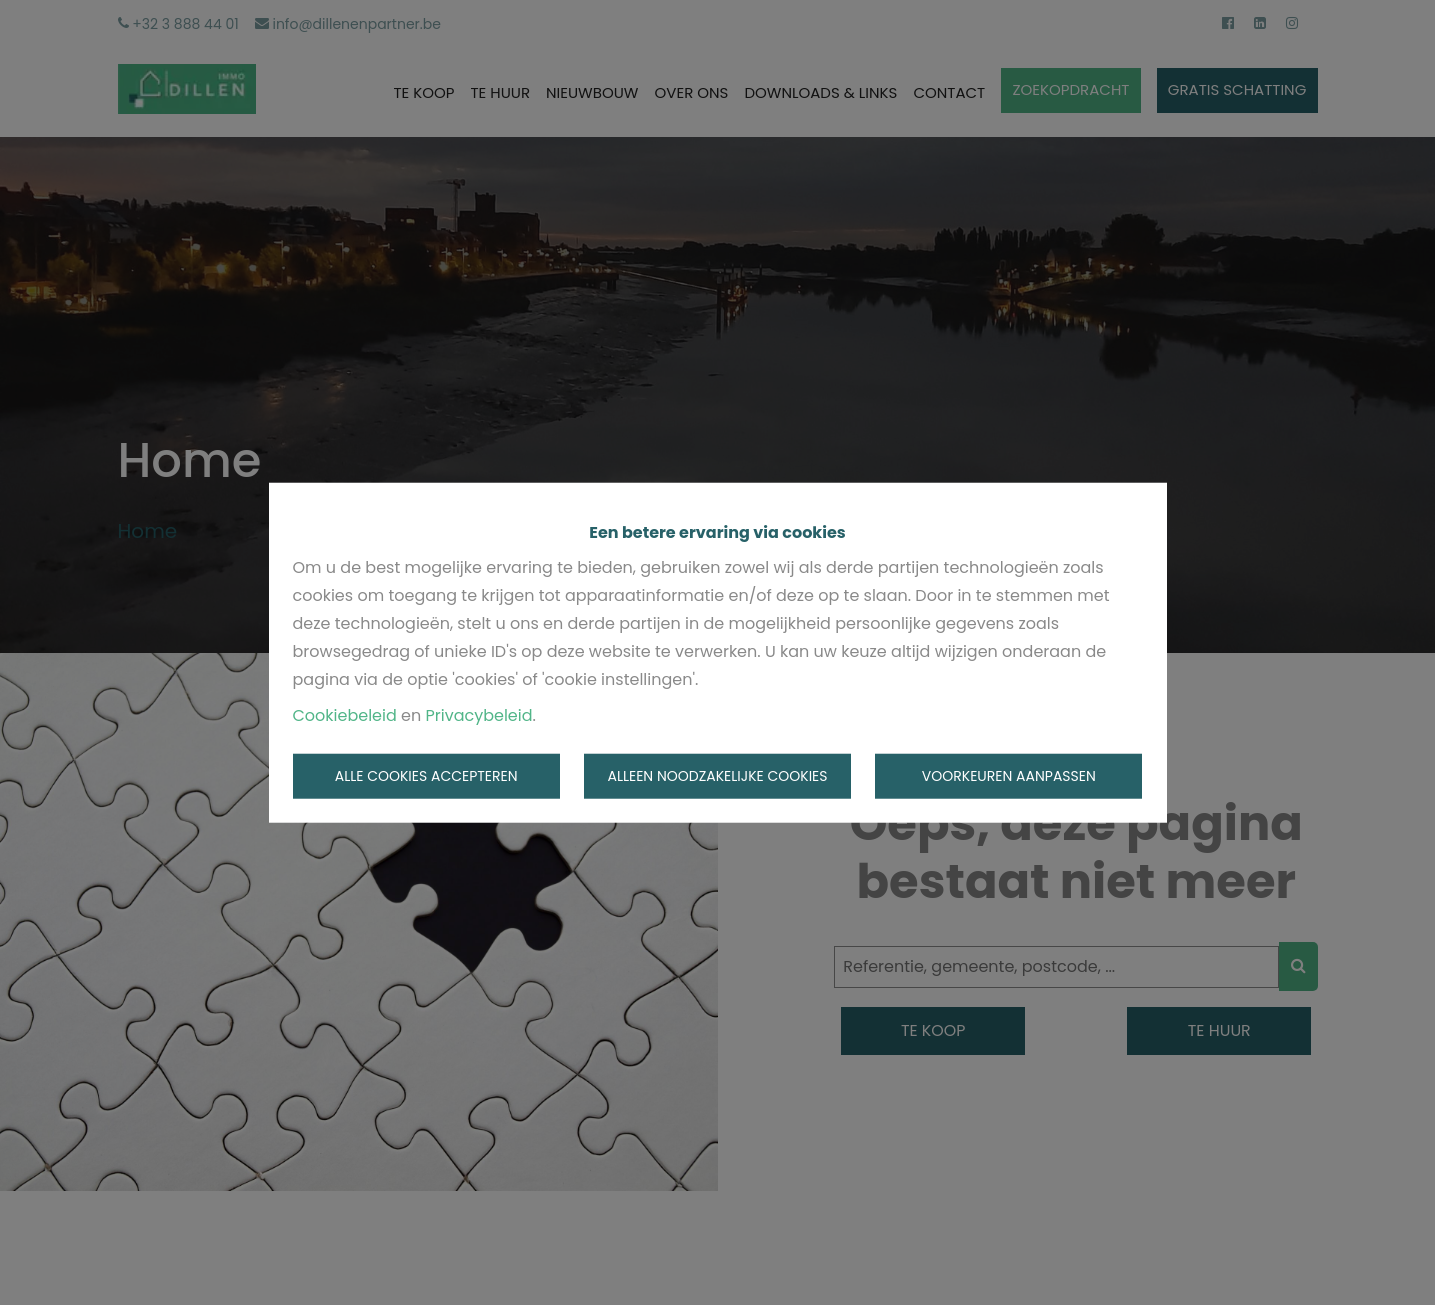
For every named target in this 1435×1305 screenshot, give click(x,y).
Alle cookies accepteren (426, 776)
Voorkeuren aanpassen (1009, 776)
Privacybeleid (479, 714)
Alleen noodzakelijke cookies (717, 776)
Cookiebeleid (345, 714)
